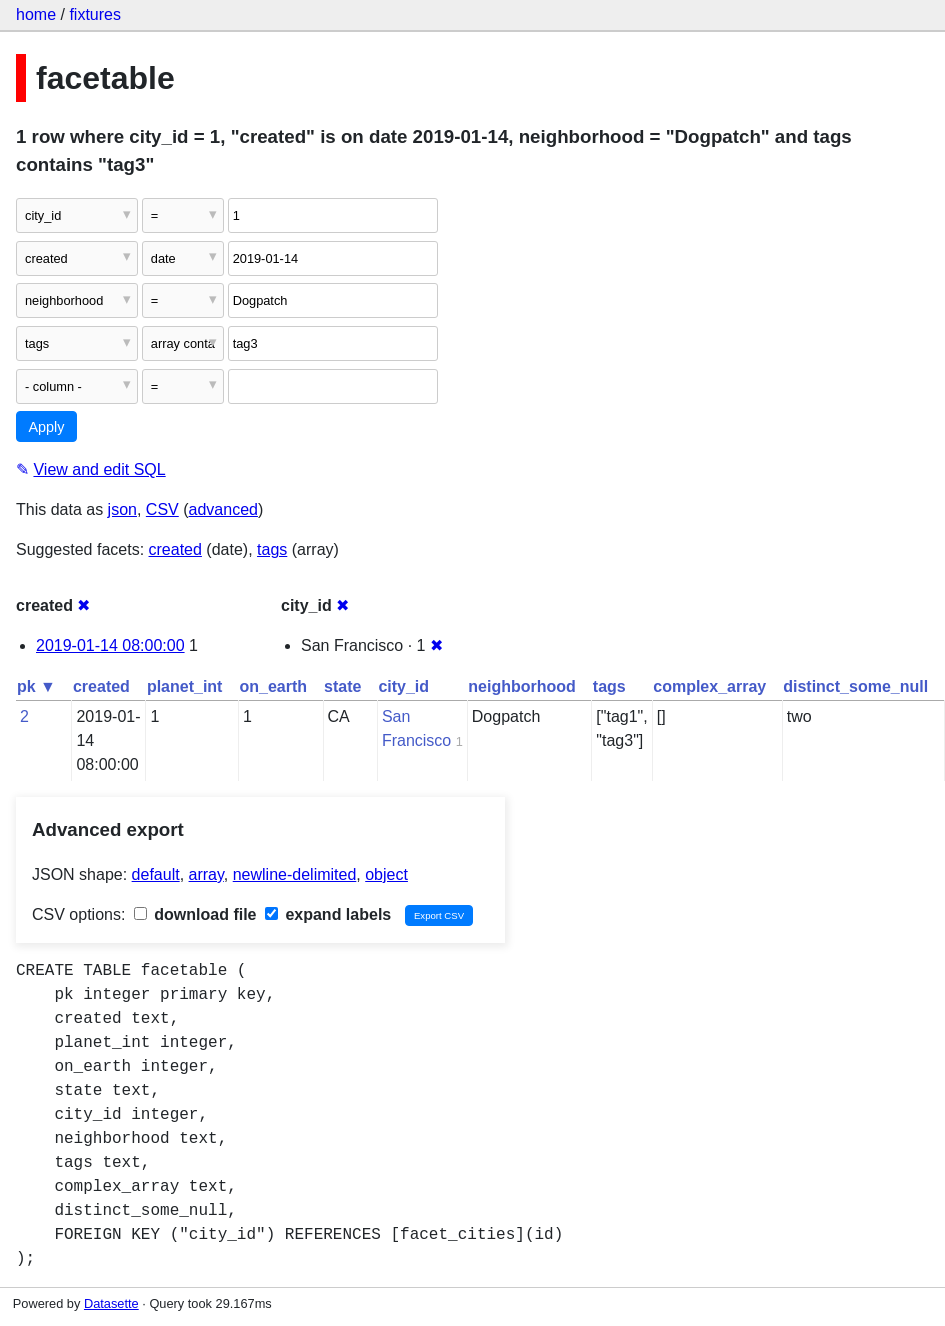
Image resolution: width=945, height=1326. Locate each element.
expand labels (328, 914)
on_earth (273, 686)
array (206, 874)
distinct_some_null (855, 686)
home (36, 14)
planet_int (185, 686)
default (156, 874)
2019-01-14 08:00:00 (110, 645)
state (342, 686)
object (386, 874)
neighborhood (522, 686)
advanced (223, 509)
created (175, 549)
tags (272, 549)
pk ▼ (36, 686)
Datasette (111, 1303)
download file (195, 914)
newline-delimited (295, 874)
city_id (403, 686)
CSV (162, 509)
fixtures (95, 14)
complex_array (709, 686)
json (122, 509)
